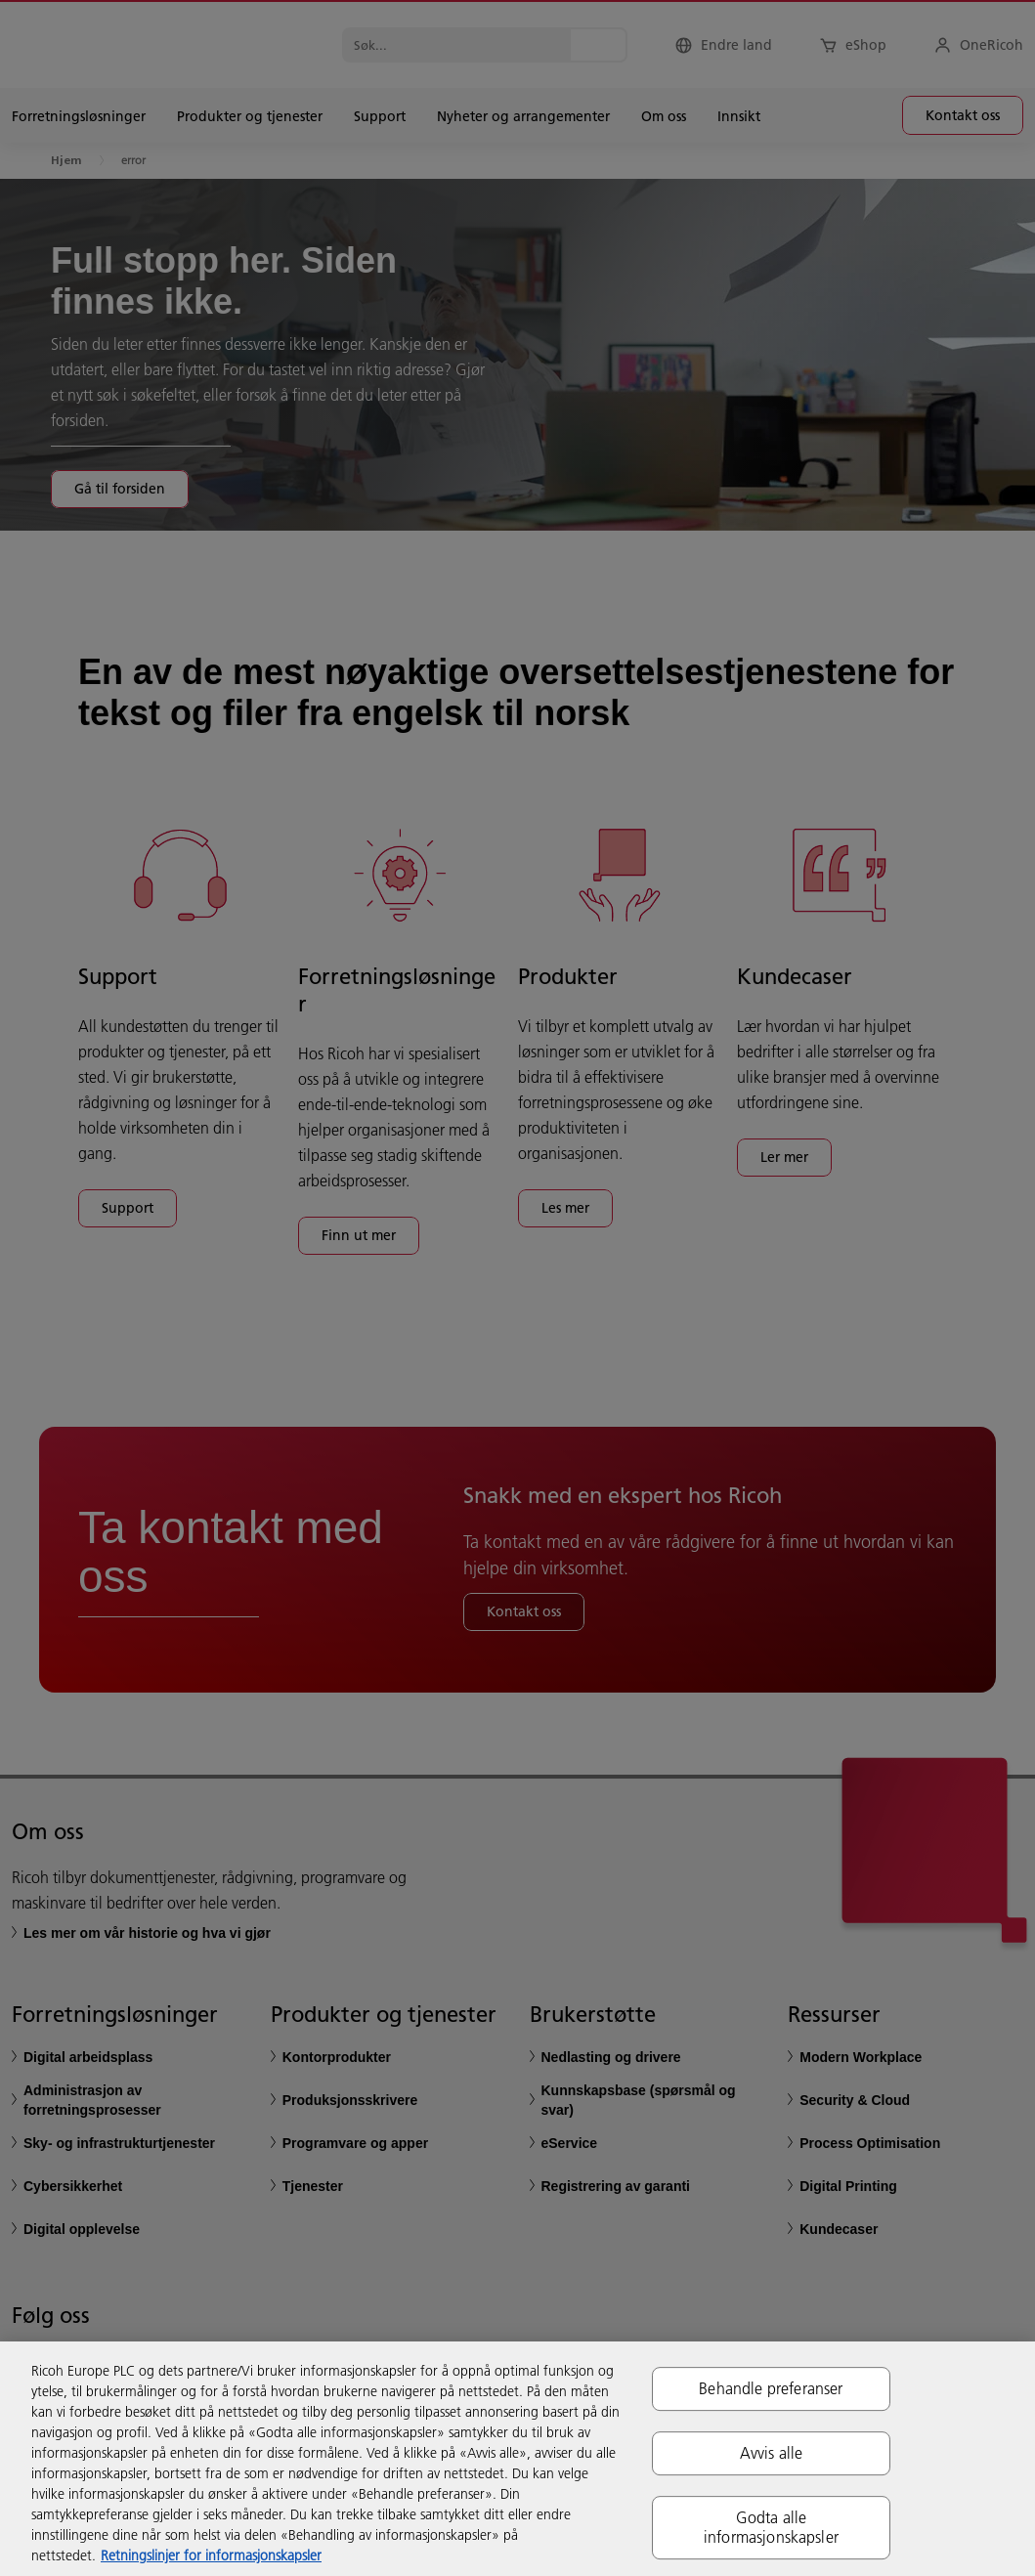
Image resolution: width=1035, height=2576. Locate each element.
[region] (517, 2458)
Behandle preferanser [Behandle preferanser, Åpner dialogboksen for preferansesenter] (770, 2388)
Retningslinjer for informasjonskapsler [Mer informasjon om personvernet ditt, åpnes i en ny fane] (211, 2555)
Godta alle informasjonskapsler (771, 2528)
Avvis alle (771, 2453)
